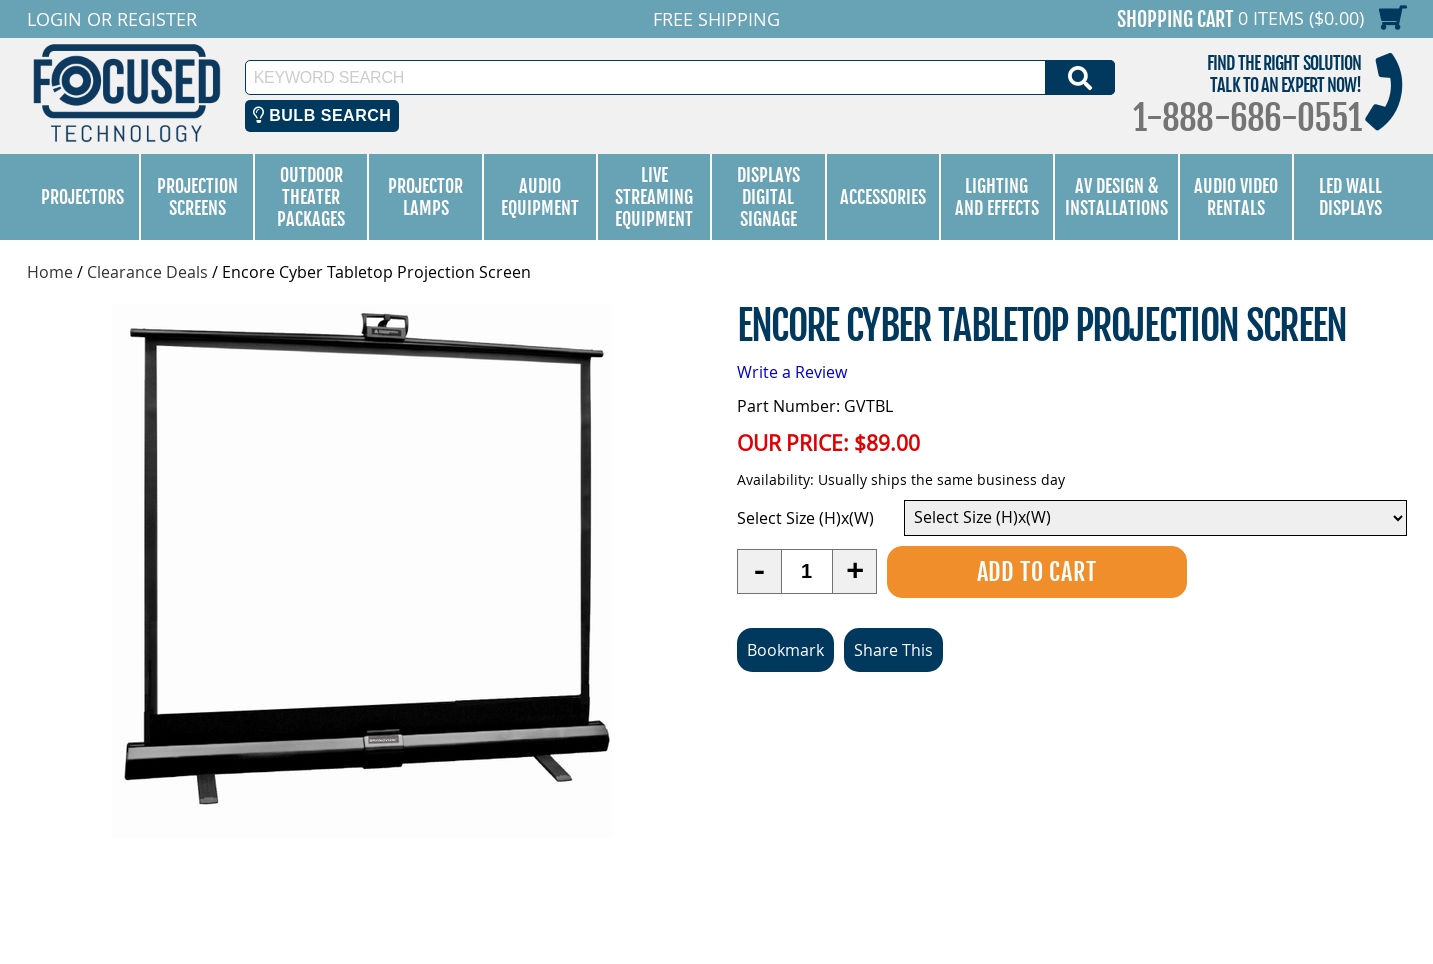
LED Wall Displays (1350, 197)
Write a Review (792, 372)
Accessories (883, 197)
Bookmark (785, 650)
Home (50, 272)
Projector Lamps (425, 197)
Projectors (82, 197)
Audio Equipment (540, 197)
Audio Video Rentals (1236, 197)
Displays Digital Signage (768, 197)
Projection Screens (197, 197)
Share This (893, 650)
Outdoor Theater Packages (311, 197)
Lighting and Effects (997, 197)
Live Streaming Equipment (654, 197)
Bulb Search (322, 115)
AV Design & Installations (1116, 197)
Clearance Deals (147, 272)
